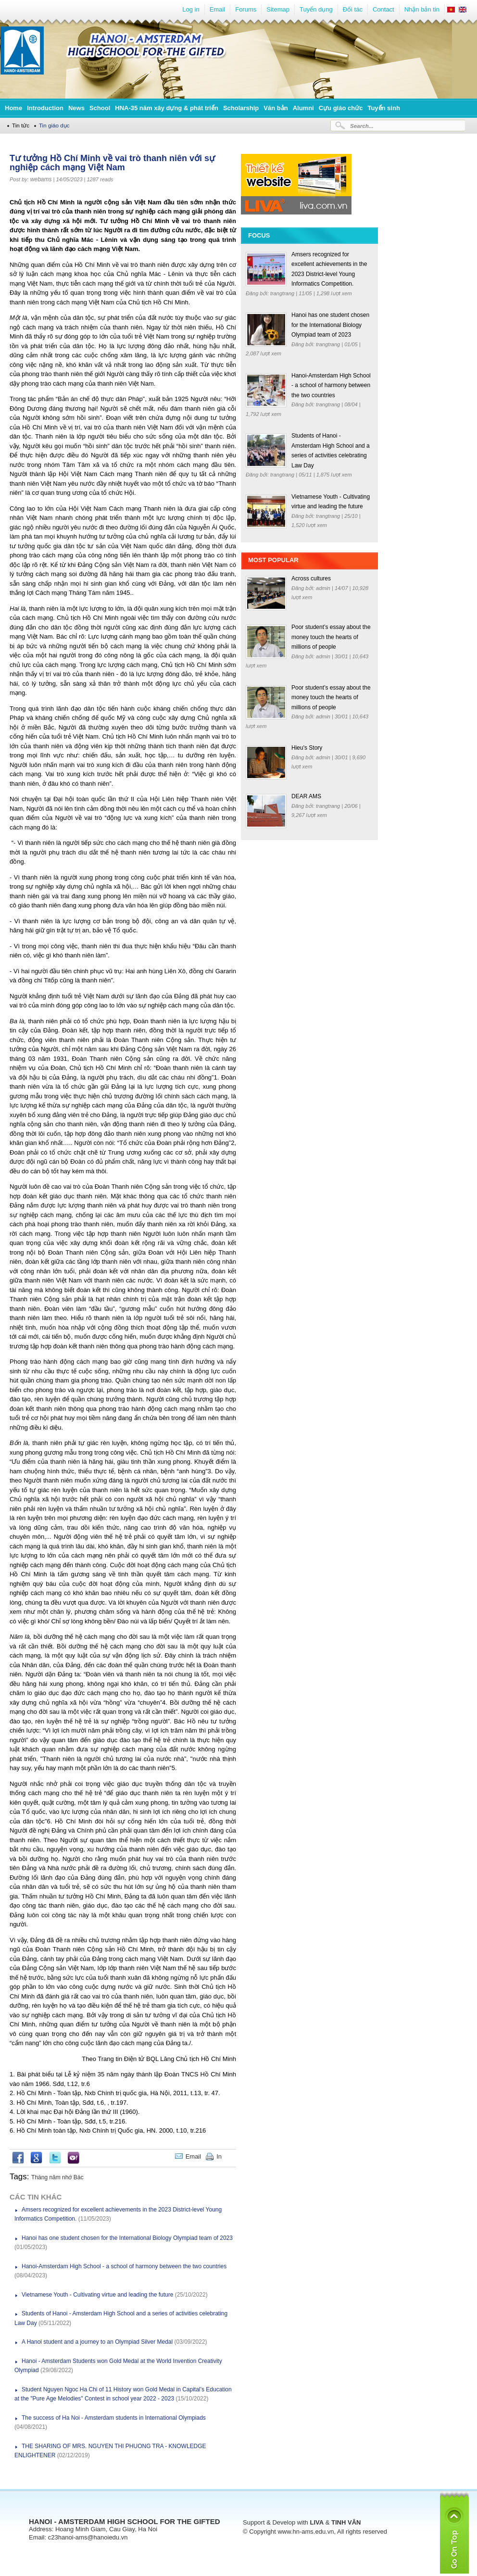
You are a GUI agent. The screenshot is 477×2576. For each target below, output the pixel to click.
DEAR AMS (306, 796)
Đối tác (353, 9)
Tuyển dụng (316, 9)
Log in (190, 9)
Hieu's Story (306, 747)
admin (324, 588)
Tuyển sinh (383, 108)
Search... (362, 126)
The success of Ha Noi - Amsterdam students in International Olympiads (114, 2417)
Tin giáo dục (54, 125)
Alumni (303, 108)
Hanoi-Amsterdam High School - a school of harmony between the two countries (124, 2266)
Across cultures (311, 578)
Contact (383, 9)
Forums (245, 9)
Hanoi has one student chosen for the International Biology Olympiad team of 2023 (127, 2238)
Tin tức (20, 125)
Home (13, 108)
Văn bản (276, 108)
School (99, 108)
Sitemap (277, 9)
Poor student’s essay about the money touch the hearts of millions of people (331, 637)
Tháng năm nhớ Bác (57, 2177)
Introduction (45, 108)
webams (41, 179)
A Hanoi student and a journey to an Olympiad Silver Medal (97, 2341)
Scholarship (241, 108)
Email (218, 9)
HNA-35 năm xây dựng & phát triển (166, 108)
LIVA (317, 2522)
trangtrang (283, 293)
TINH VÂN (346, 2522)
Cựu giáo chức (341, 108)
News (76, 108)
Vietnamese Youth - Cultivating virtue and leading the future (97, 2294)
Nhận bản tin (421, 9)
